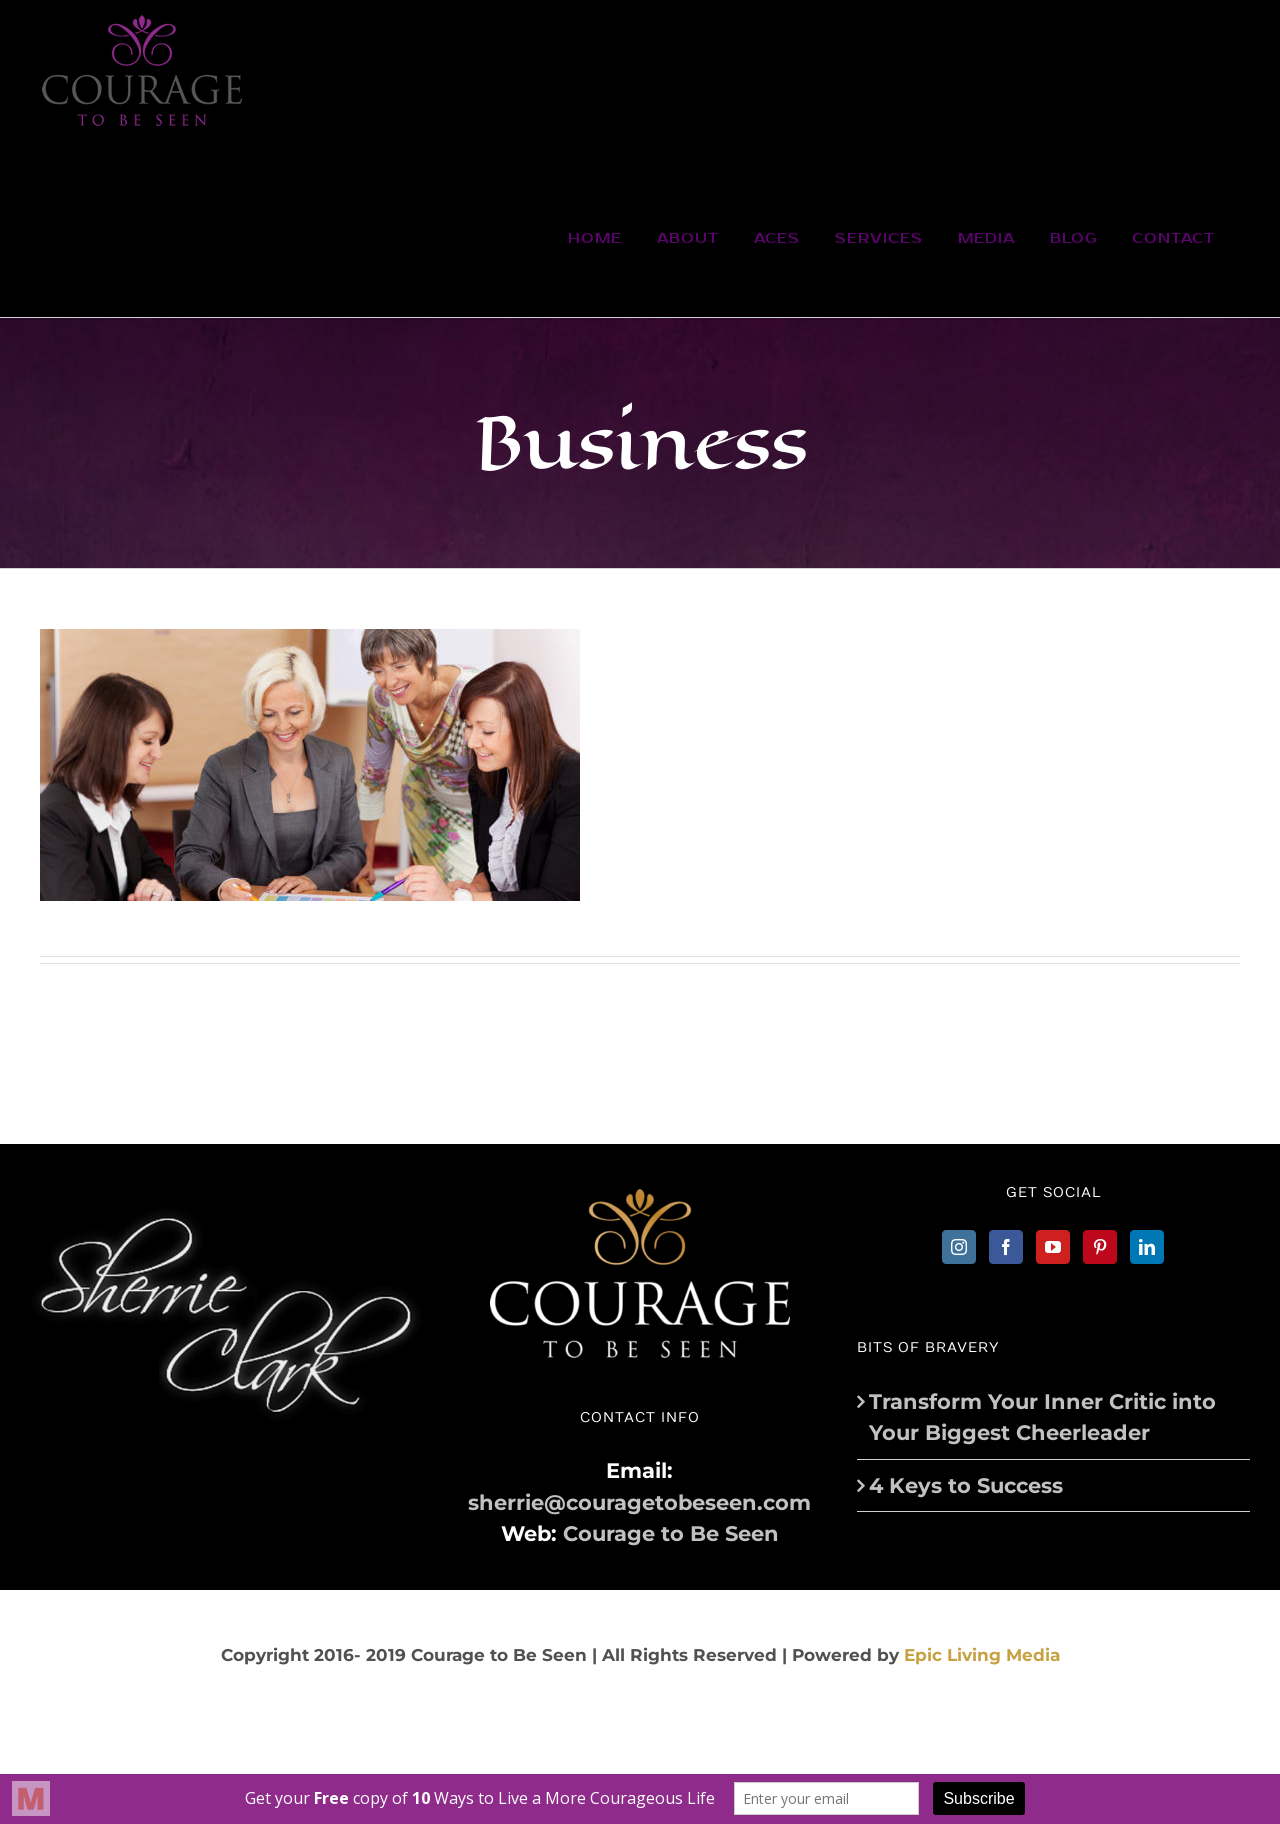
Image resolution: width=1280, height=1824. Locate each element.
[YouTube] (1053, 1247)
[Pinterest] (1100, 1247)
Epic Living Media (982, 1655)
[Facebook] (1006, 1247)
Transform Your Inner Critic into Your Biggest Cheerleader (1042, 1417)
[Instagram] (959, 1247)
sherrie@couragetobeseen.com (639, 1502)
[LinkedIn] (1147, 1247)
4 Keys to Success (966, 1485)
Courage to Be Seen (671, 1533)
